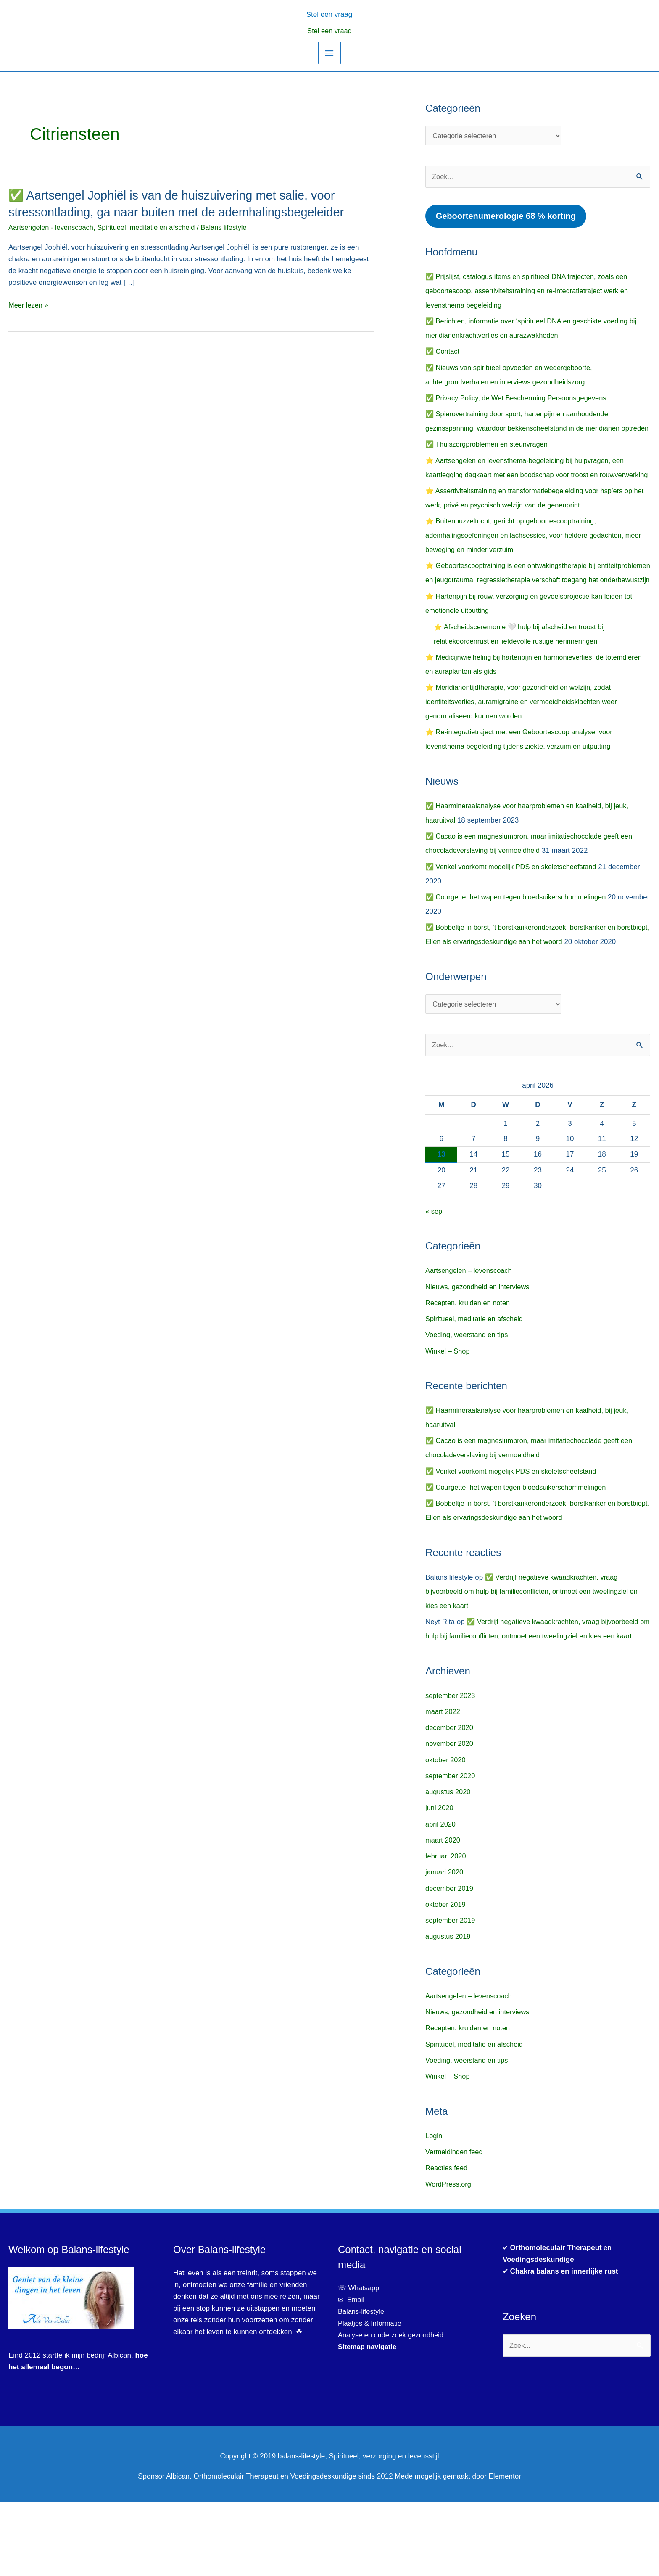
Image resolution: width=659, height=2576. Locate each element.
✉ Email (352, 2374)
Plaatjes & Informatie (374, 2397)
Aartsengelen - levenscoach (52, 227)
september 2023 (451, 1770)
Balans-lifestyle (362, 2385)
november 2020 (450, 1818)
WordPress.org (449, 2258)
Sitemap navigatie (368, 2421)
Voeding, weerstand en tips (468, 1394)
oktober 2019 (446, 1978)
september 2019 (451, 1994)
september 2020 (451, 1850)
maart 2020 (443, 1914)
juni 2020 (439, 1882)
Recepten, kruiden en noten (469, 1363)
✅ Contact (443, 353)
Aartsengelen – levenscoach (470, 1330)
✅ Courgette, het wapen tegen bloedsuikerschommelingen (519, 941)
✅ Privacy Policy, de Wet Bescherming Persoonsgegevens (519, 399)
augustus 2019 (448, 2010)
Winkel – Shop (448, 1410)
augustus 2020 (448, 1866)
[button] (329, 13)
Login (434, 2210)
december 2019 (450, 1962)
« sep (434, 1271)
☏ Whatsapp (359, 2362)
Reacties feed (447, 2242)
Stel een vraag (329, 31)
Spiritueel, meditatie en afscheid (151, 227)
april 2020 (441, 1898)
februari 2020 (446, 1930)
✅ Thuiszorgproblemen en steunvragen (488, 460)
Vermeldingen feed (455, 2226)
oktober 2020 (446, 1834)
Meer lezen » (29, 305)
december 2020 (450, 1802)
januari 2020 (445, 1946)
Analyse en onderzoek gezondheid (393, 2409)
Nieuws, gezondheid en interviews (479, 1346)
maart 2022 (443, 1786)
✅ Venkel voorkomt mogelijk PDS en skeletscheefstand (514, 911)
